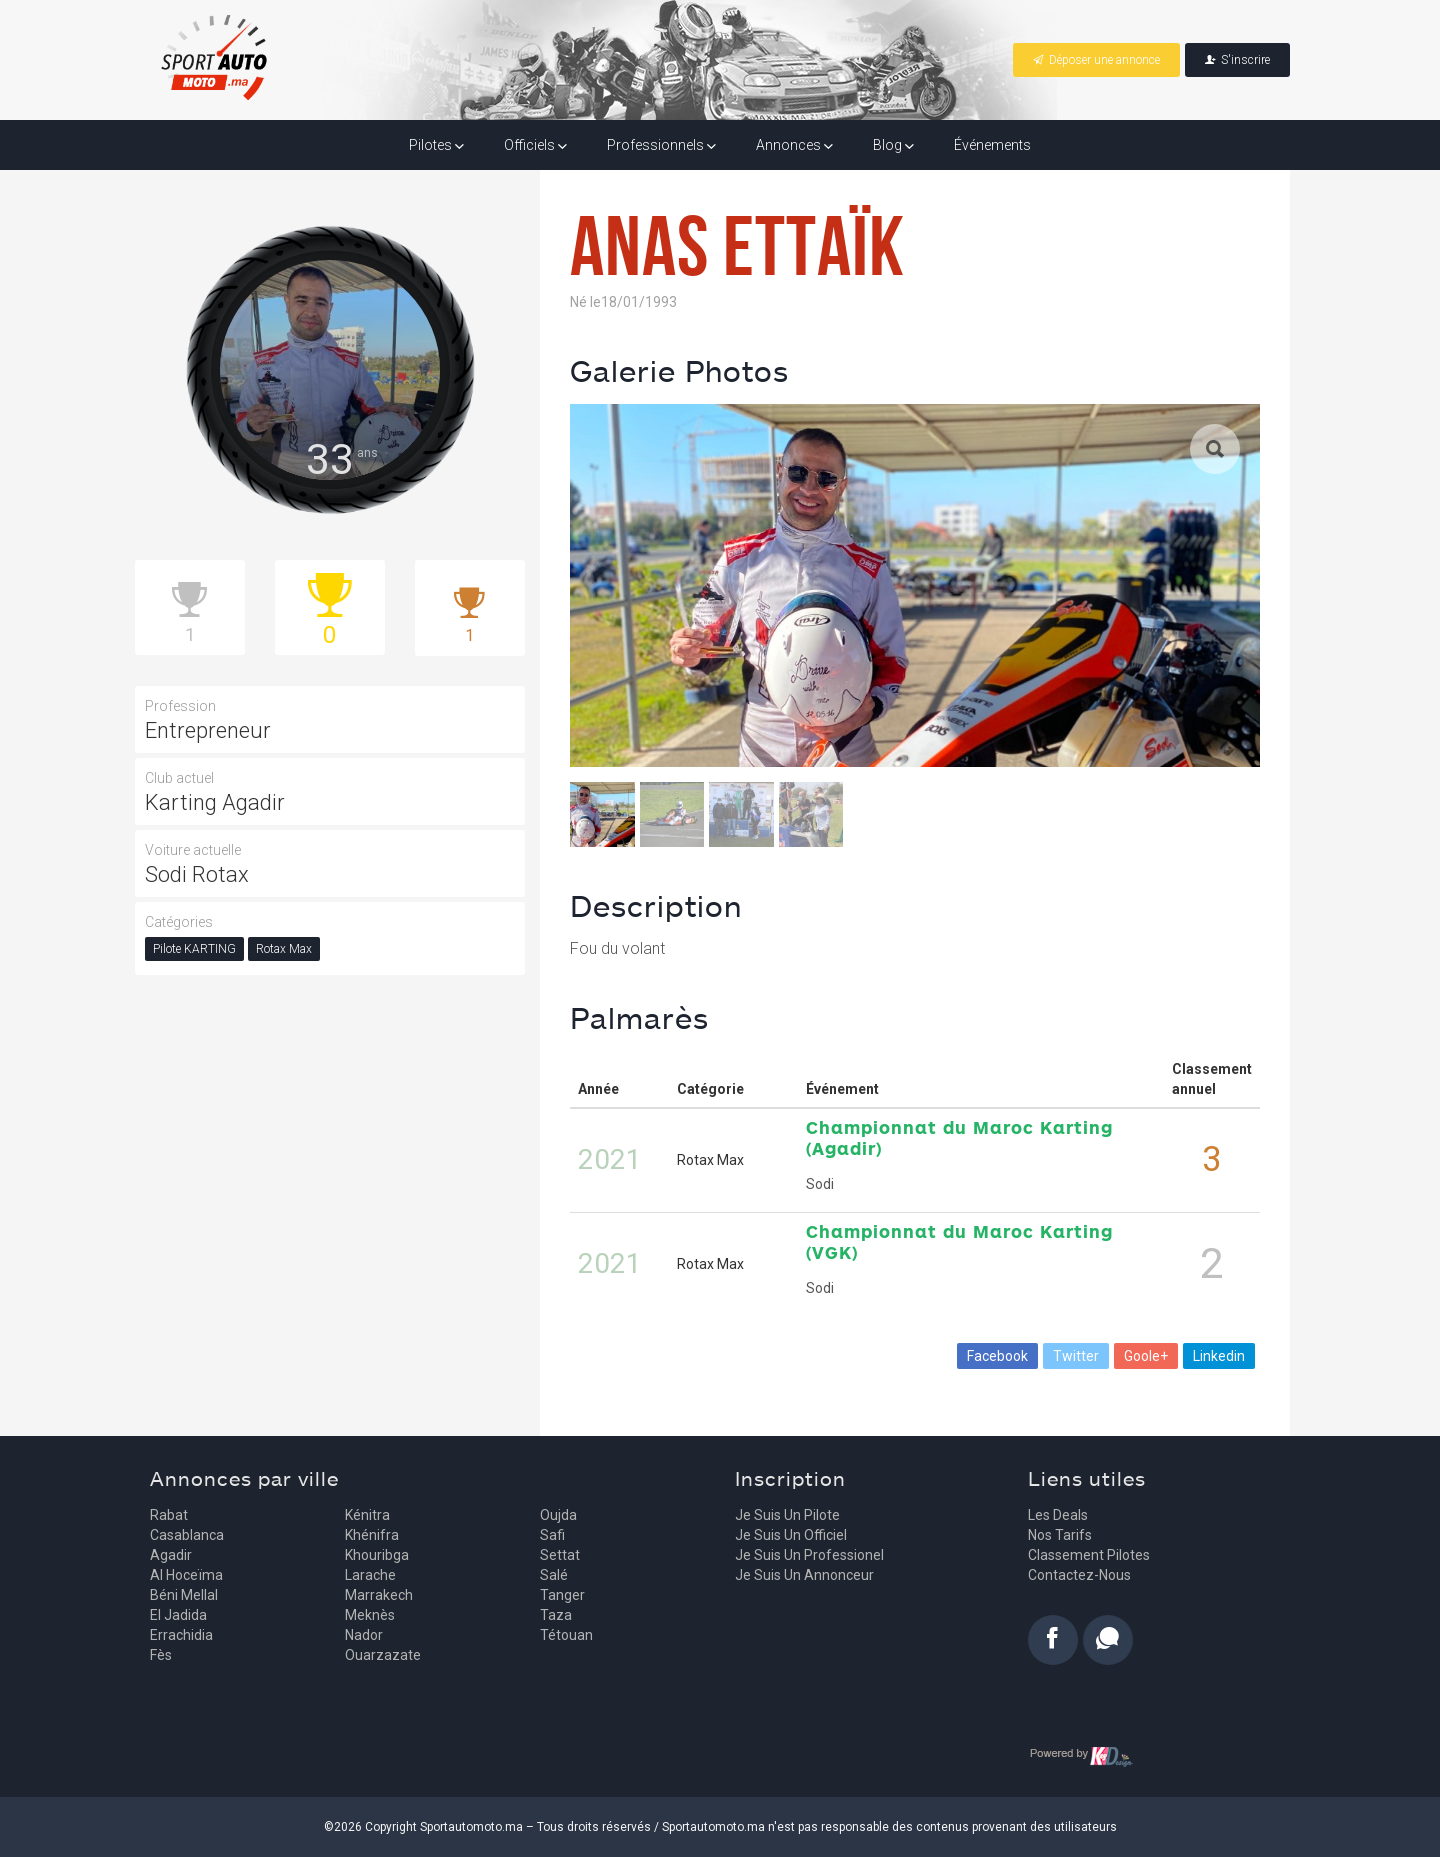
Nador (364, 1635)
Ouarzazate (383, 1655)
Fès (161, 1655)
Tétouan (566, 1635)
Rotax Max (284, 949)
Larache (370, 1575)
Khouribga (377, 1555)
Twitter (1076, 1356)
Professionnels (661, 145)
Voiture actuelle (193, 850)
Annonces (794, 145)
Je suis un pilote (787, 1515)
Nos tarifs (1060, 1535)
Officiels (535, 145)
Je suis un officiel (791, 1535)
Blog (893, 145)
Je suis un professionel (809, 1555)
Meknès (370, 1615)
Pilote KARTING (194, 949)
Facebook (997, 1356)
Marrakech (379, 1595)
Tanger (562, 1595)
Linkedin (1219, 1356)
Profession (180, 706)
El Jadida (178, 1615)
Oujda (558, 1515)
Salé (554, 1575)
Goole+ (1146, 1356)
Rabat (169, 1515)
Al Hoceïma (186, 1575)
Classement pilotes (1089, 1555)
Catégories (179, 922)
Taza (556, 1615)
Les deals (1058, 1515)
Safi (552, 1535)
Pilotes (436, 145)
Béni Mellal (184, 1595)
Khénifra (372, 1535)
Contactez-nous (1079, 1575)
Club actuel (179, 778)
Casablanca (187, 1535)
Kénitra (367, 1515)
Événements (992, 145)
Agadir (171, 1555)
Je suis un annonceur (804, 1575)
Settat (560, 1555)
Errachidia (181, 1635)
